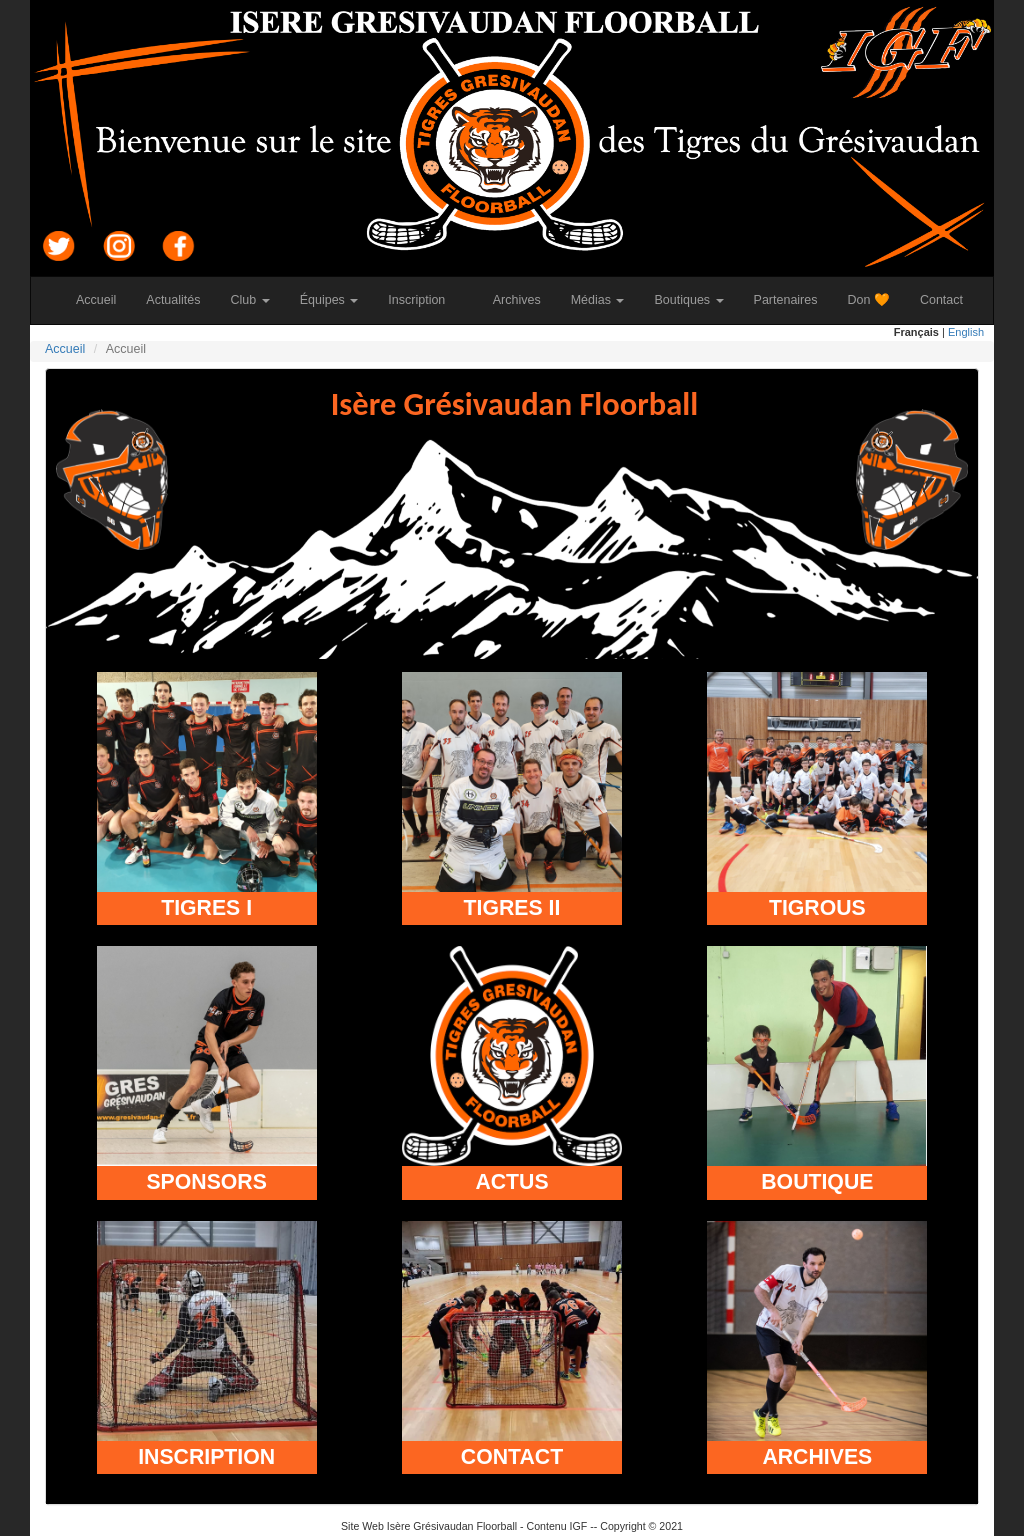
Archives (524, 299)
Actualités (180, 299)
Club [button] (250, 300)
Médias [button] (598, 300)
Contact (949, 299)
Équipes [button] (329, 300)
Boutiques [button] (688, 300)
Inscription (424, 299)
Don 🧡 (876, 299)
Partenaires (793, 299)
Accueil (103, 299)
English (966, 332)
